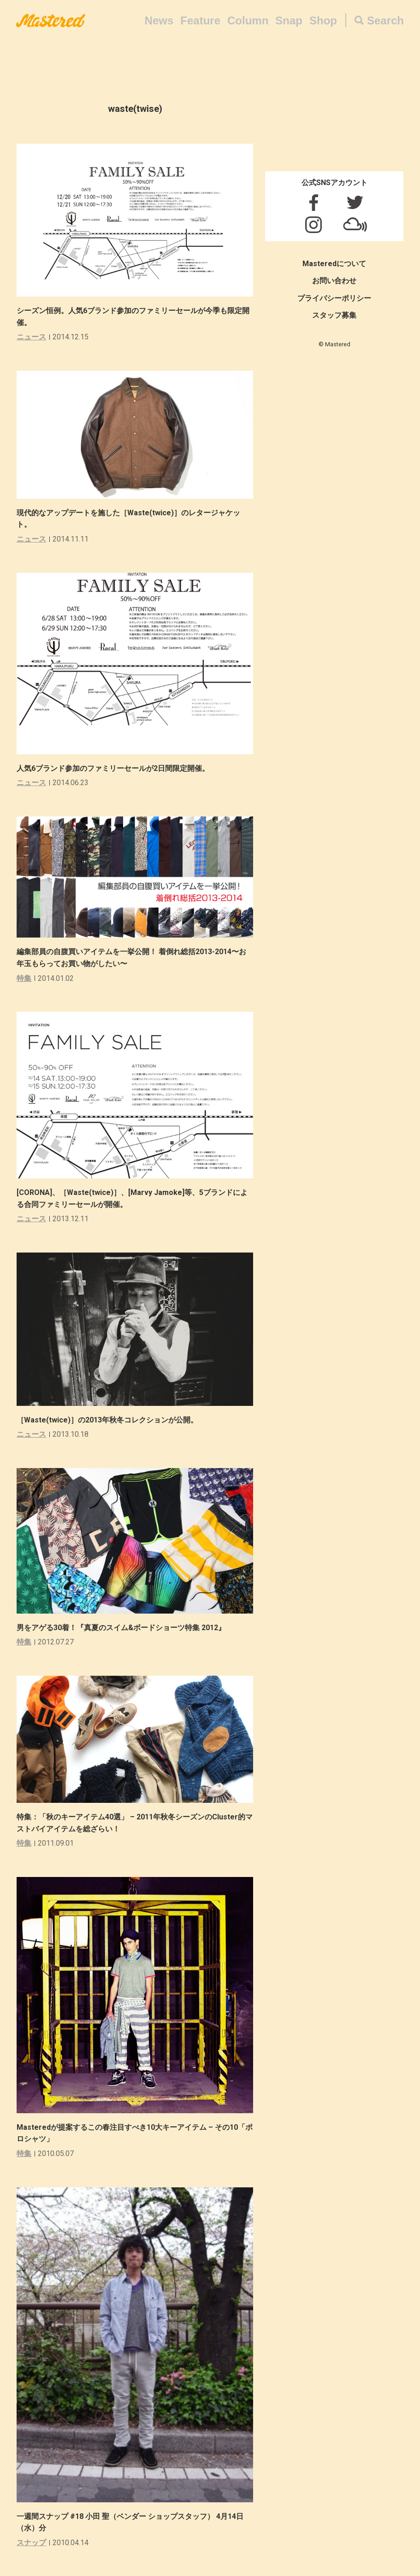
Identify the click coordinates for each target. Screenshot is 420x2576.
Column (247, 20)
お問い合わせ (334, 280)
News (159, 20)
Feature (200, 20)
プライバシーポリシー (334, 298)
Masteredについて (334, 263)
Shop (323, 20)
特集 (24, 978)
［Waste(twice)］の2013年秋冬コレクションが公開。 (107, 1420)
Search (385, 20)
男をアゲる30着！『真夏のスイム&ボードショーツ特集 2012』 (121, 1627)
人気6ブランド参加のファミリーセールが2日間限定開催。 (113, 768)
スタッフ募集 (334, 315)
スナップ (31, 2542)
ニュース (31, 336)
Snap (288, 20)
